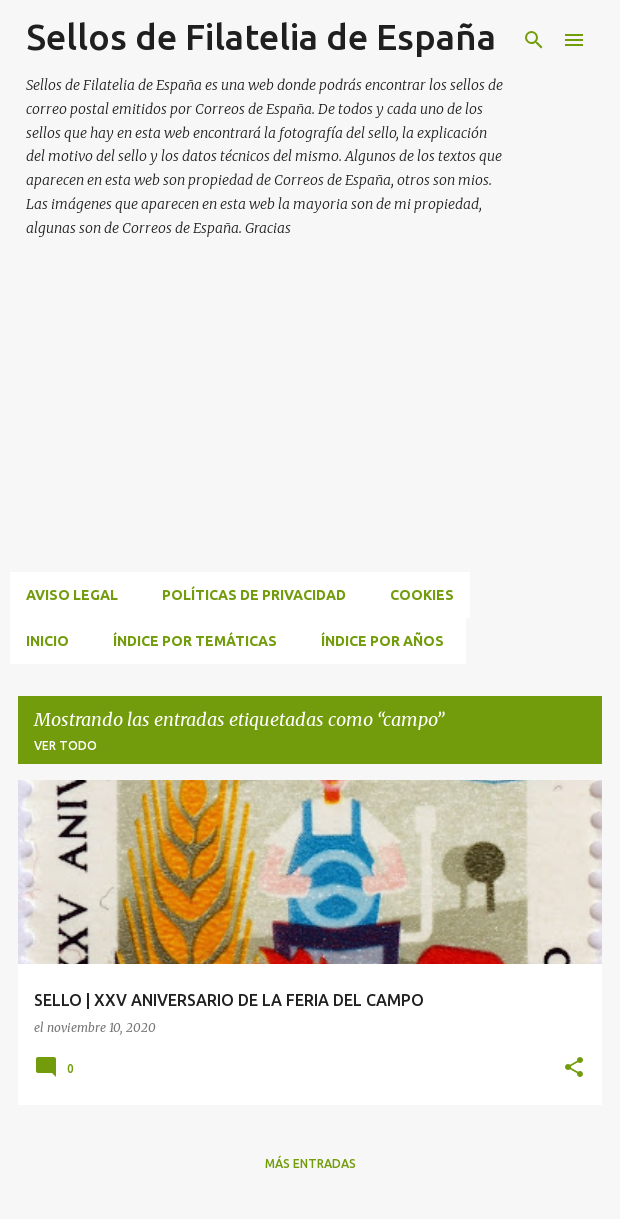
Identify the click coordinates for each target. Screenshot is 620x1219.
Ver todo (65, 745)
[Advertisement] (315, 429)
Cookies (422, 595)
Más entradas (310, 1163)
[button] (574, 1068)
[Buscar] (534, 40)
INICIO (47, 641)
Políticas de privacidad (254, 595)
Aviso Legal (72, 595)
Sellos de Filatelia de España (261, 36)
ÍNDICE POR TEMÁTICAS (195, 641)
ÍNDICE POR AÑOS (382, 641)
